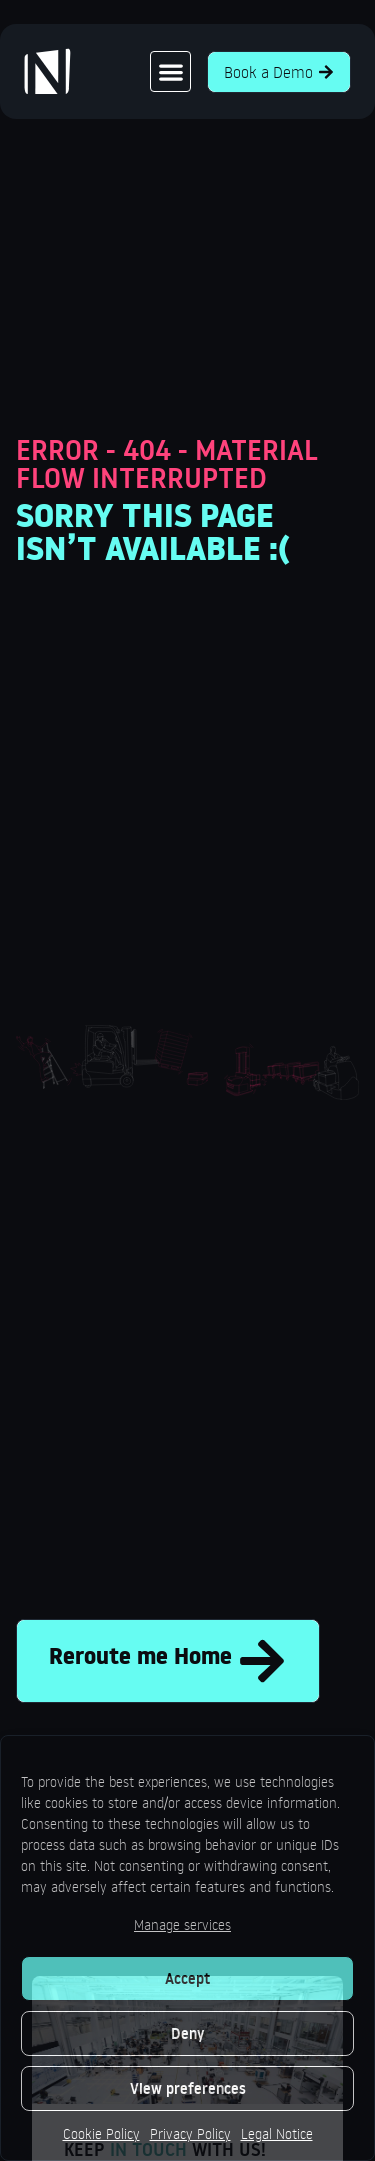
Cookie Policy (101, 2133)
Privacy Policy (190, 2133)
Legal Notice (277, 2133)
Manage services (182, 1924)
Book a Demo (279, 72)
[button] (170, 71)
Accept (187, 1978)
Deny (187, 2033)
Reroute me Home (168, 1661)
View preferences (188, 2088)
